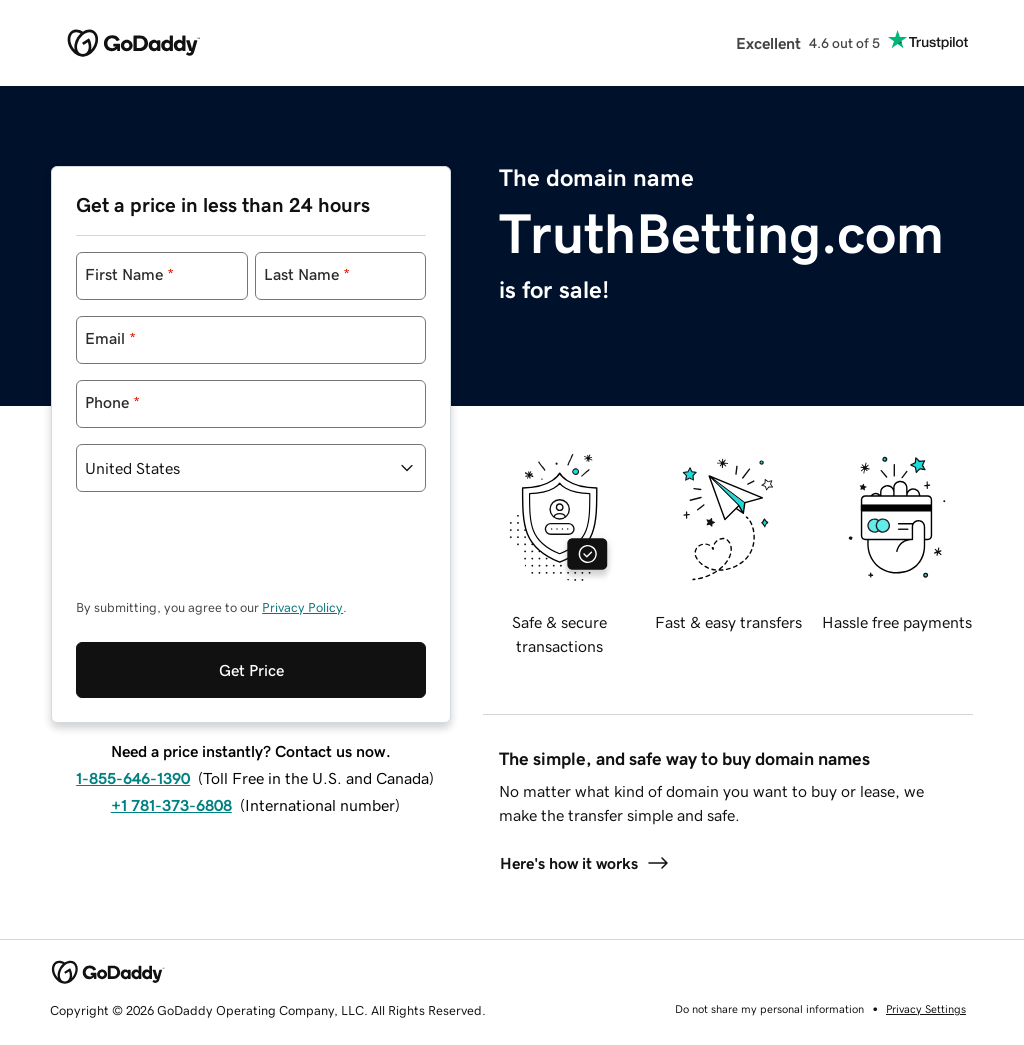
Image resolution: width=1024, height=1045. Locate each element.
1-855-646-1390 (133, 778)
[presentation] (228, 555)
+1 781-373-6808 (171, 805)
